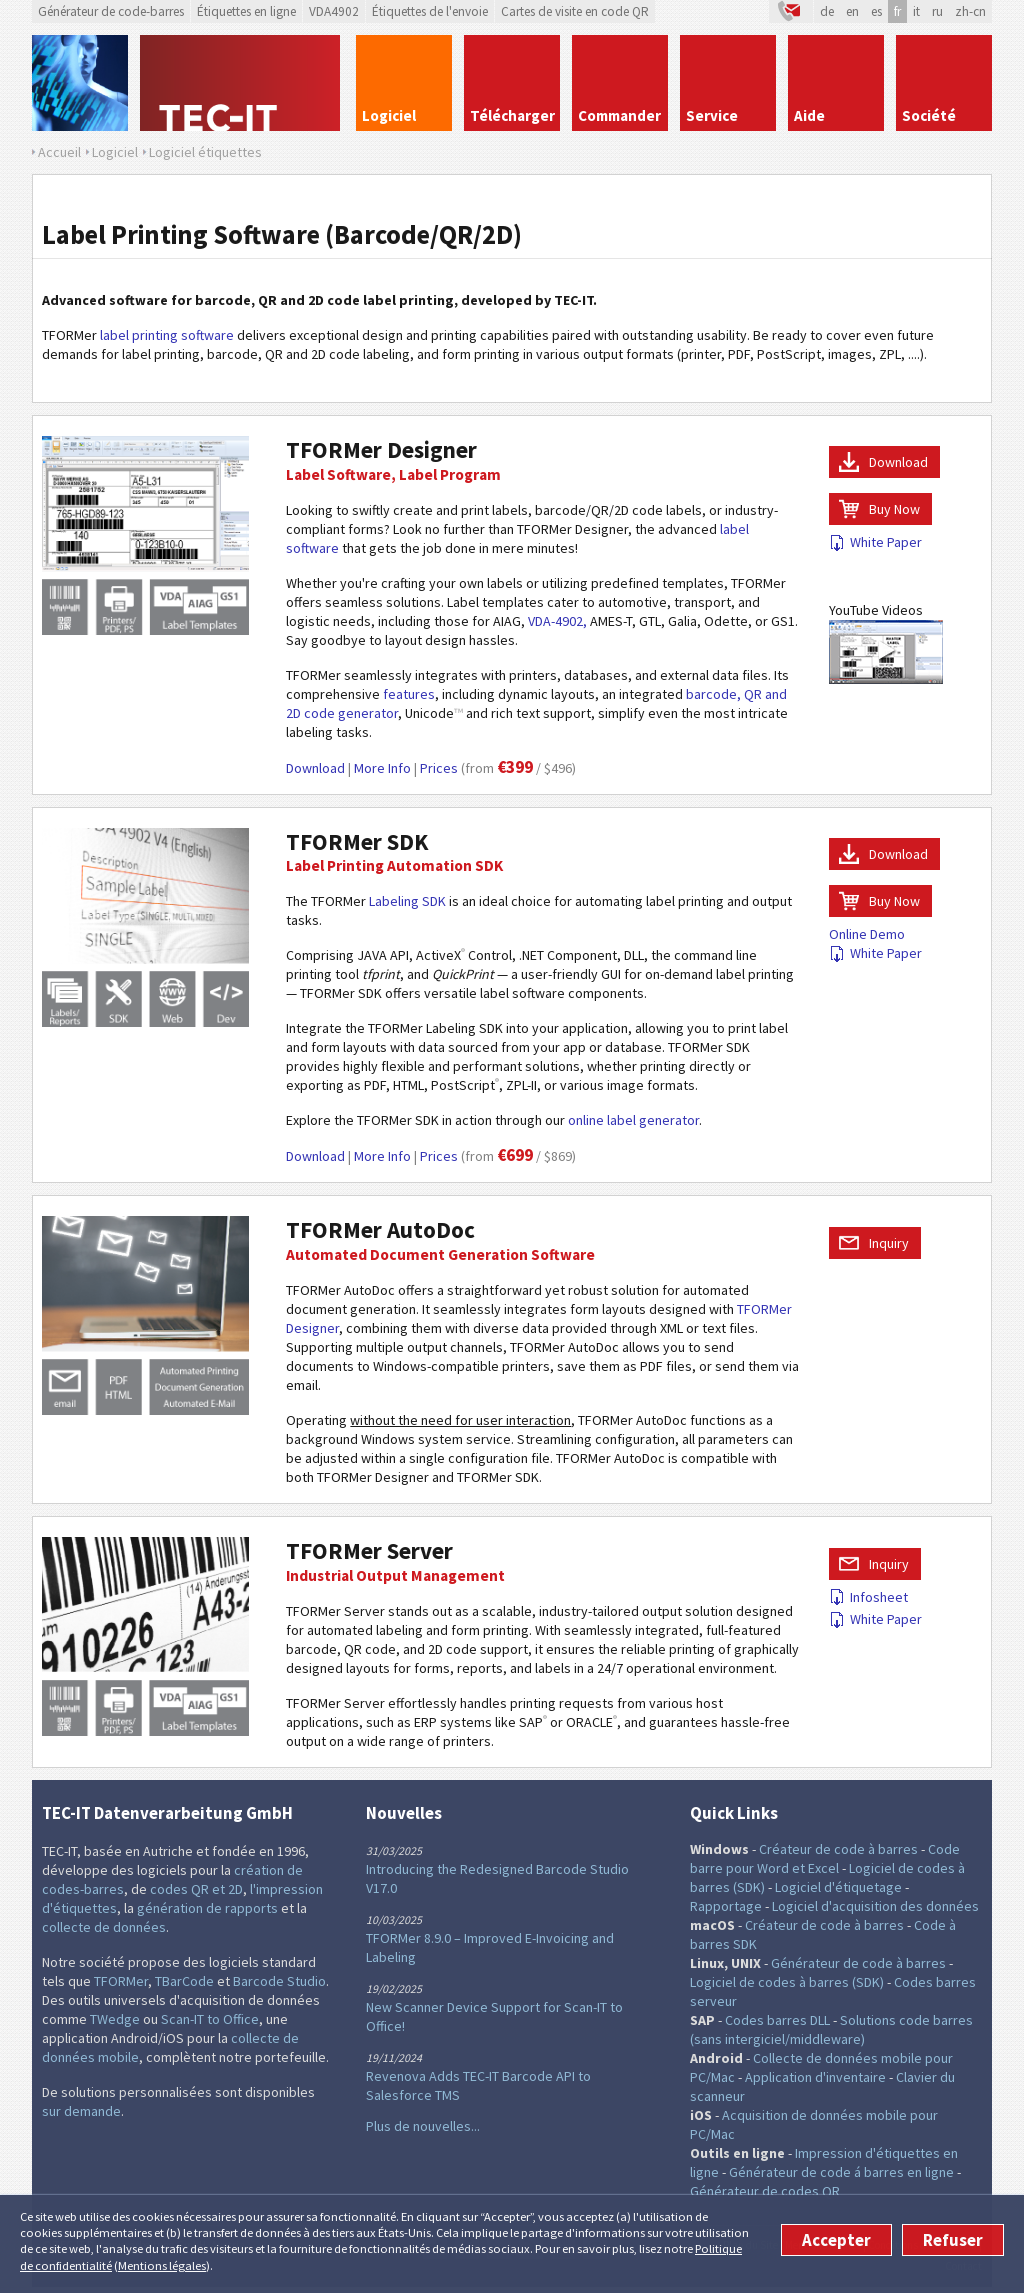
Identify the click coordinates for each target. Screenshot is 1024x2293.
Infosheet (868, 1597)
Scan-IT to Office (210, 2019)
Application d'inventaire (815, 2077)
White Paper (875, 542)
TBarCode (184, 1981)
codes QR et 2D (196, 1889)
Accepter (836, 2240)
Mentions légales (162, 2265)
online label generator (633, 1120)
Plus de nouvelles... (423, 2126)
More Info (382, 768)
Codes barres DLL (777, 2020)
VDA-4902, (557, 621)
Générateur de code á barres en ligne (841, 2172)
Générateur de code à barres (858, 1963)
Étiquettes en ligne (246, 11)
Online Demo (867, 934)
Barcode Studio (279, 1981)
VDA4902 (334, 11)
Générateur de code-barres (111, 11)
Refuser (953, 2240)
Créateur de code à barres (838, 1849)
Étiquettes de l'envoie (430, 11)
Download (315, 768)
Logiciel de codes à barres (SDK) (787, 1982)
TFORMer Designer (381, 449)
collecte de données (104, 1927)
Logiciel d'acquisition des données (875, 1906)
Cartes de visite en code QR (575, 11)
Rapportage (726, 1906)
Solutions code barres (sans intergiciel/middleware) (831, 2029)
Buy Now (894, 509)
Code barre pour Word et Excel (825, 1858)
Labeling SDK (407, 901)
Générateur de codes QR (765, 2191)
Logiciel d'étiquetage (838, 1887)
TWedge (115, 2019)
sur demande (81, 2111)
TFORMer (121, 1981)
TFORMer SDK (357, 841)
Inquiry (889, 1243)
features (409, 694)
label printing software (167, 335)
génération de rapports (207, 1908)
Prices (439, 768)
